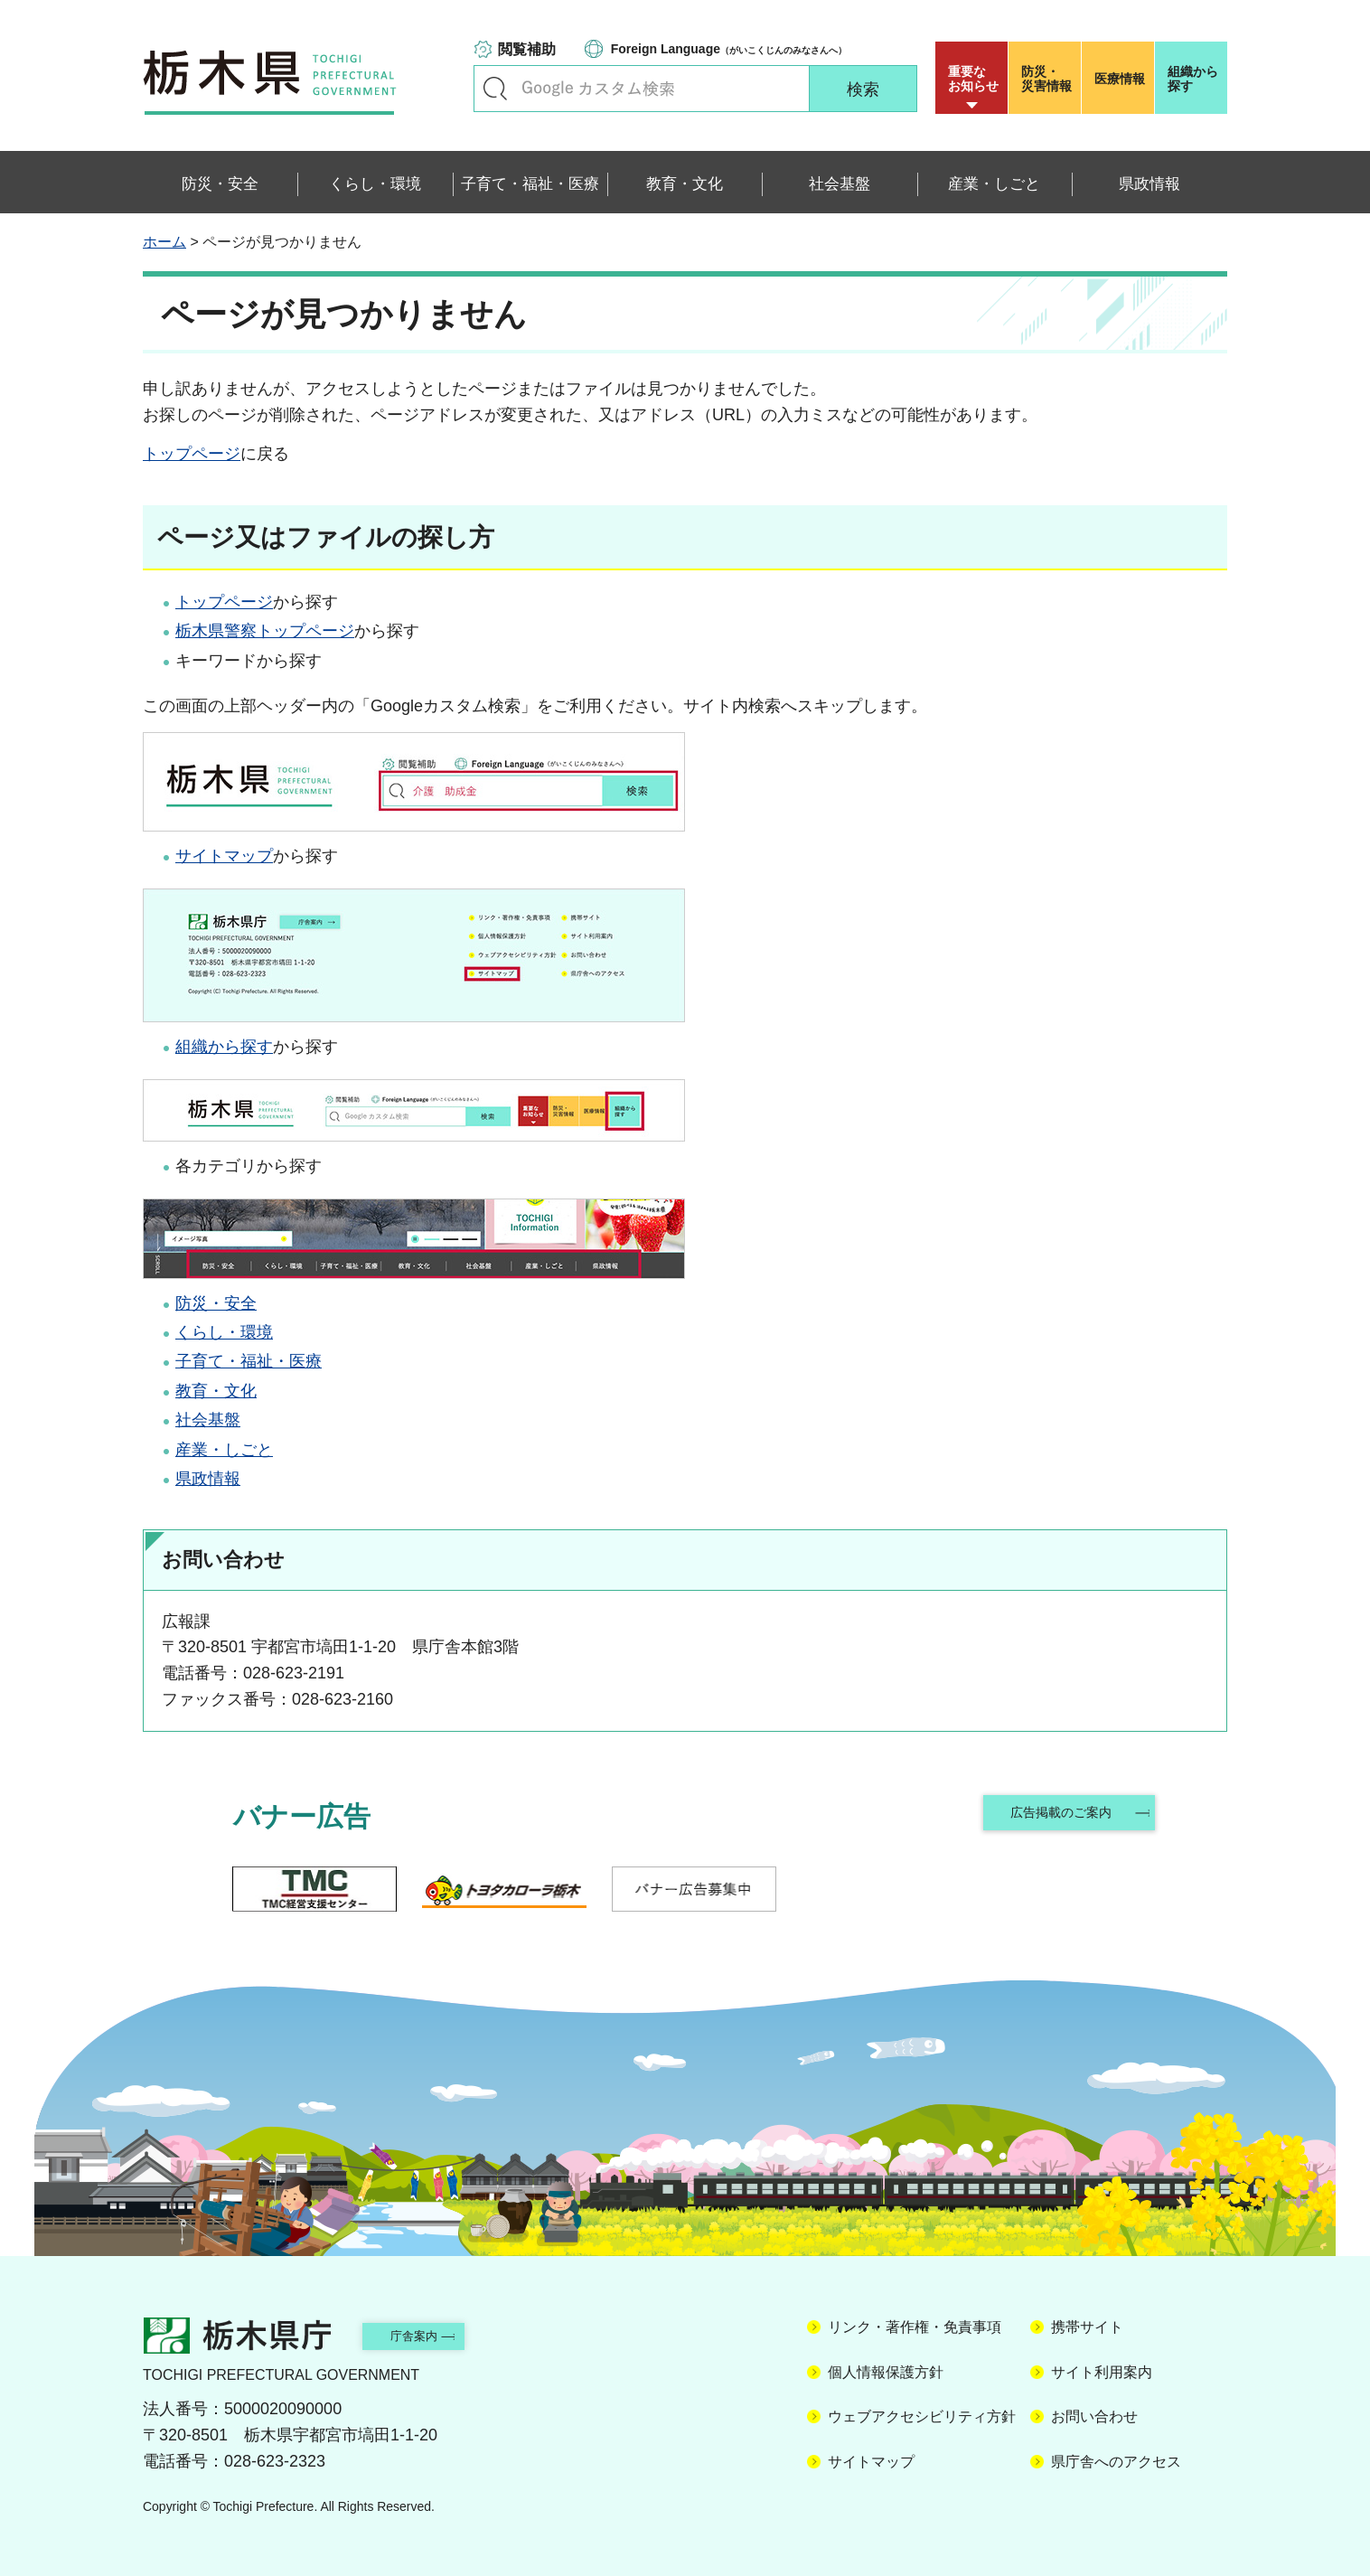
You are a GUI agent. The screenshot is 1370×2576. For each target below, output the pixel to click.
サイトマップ (224, 856)
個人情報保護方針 (885, 2372)
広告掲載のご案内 (1058, 1816)
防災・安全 (216, 1303)
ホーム (164, 241)
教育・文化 (216, 1391)
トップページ (191, 454)
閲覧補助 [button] (527, 49)
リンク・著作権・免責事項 (914, 2327)
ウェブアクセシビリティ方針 (922, 2416)
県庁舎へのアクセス (1116, 2461)
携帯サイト (1087, 2327)
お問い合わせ (1094, 2416)
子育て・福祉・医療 (248, 1361)
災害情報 (1048, 78)
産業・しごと (224, 1450)
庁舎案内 (436, 2335)
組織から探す (1193, 78)
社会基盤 (207, 1420)
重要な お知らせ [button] (973, 78)
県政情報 (207, 1479)
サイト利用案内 (1101, 2372)
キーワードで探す (495, 88)
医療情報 (1119, 78)
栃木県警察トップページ (264, 631)
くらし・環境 (224, 1332)
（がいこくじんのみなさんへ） (729, 49)
